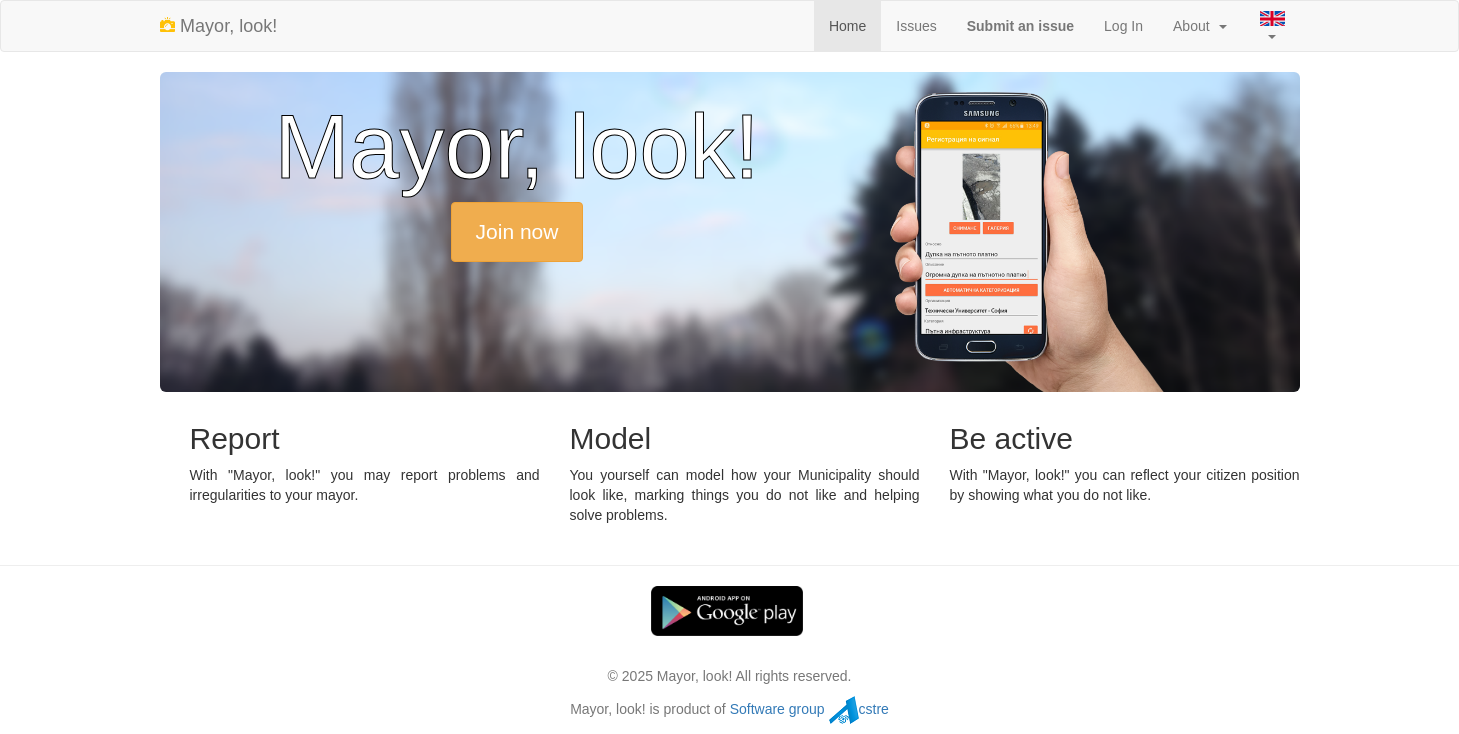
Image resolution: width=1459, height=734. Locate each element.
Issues (916, 26)
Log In (1123, 26)
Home (847, 26)
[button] (1271, 26)
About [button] (1199, 26)
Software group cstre (809, 709)
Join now (517, 231)
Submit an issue (1020, 26)
